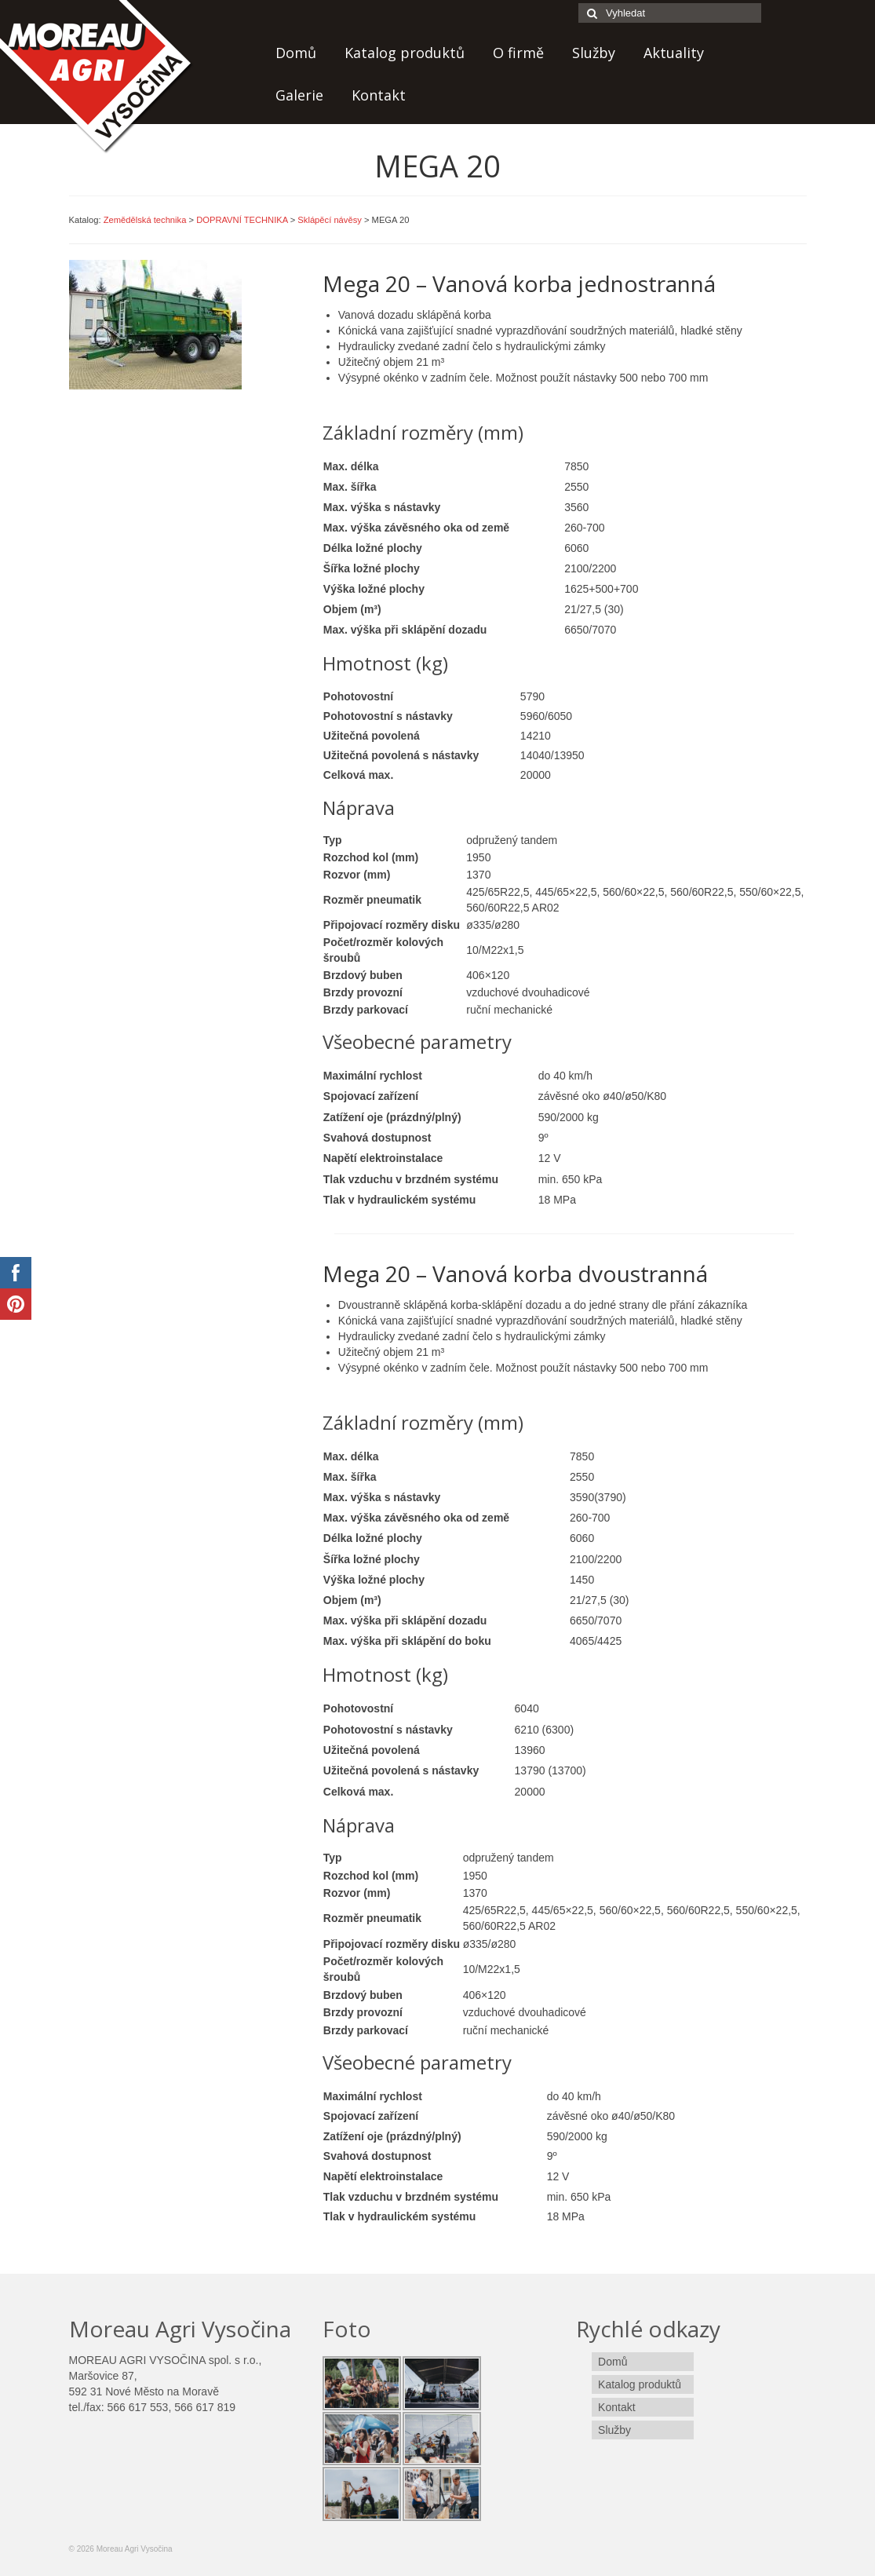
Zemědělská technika (145, 220)
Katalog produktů (405, 52)
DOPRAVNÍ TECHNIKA (241, 220)
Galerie (299, 95)
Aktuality (673, 52)
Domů (295, 52)
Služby (593, 52)
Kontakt (379, 95)
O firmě (518, 52)
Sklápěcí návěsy (329, 220)
